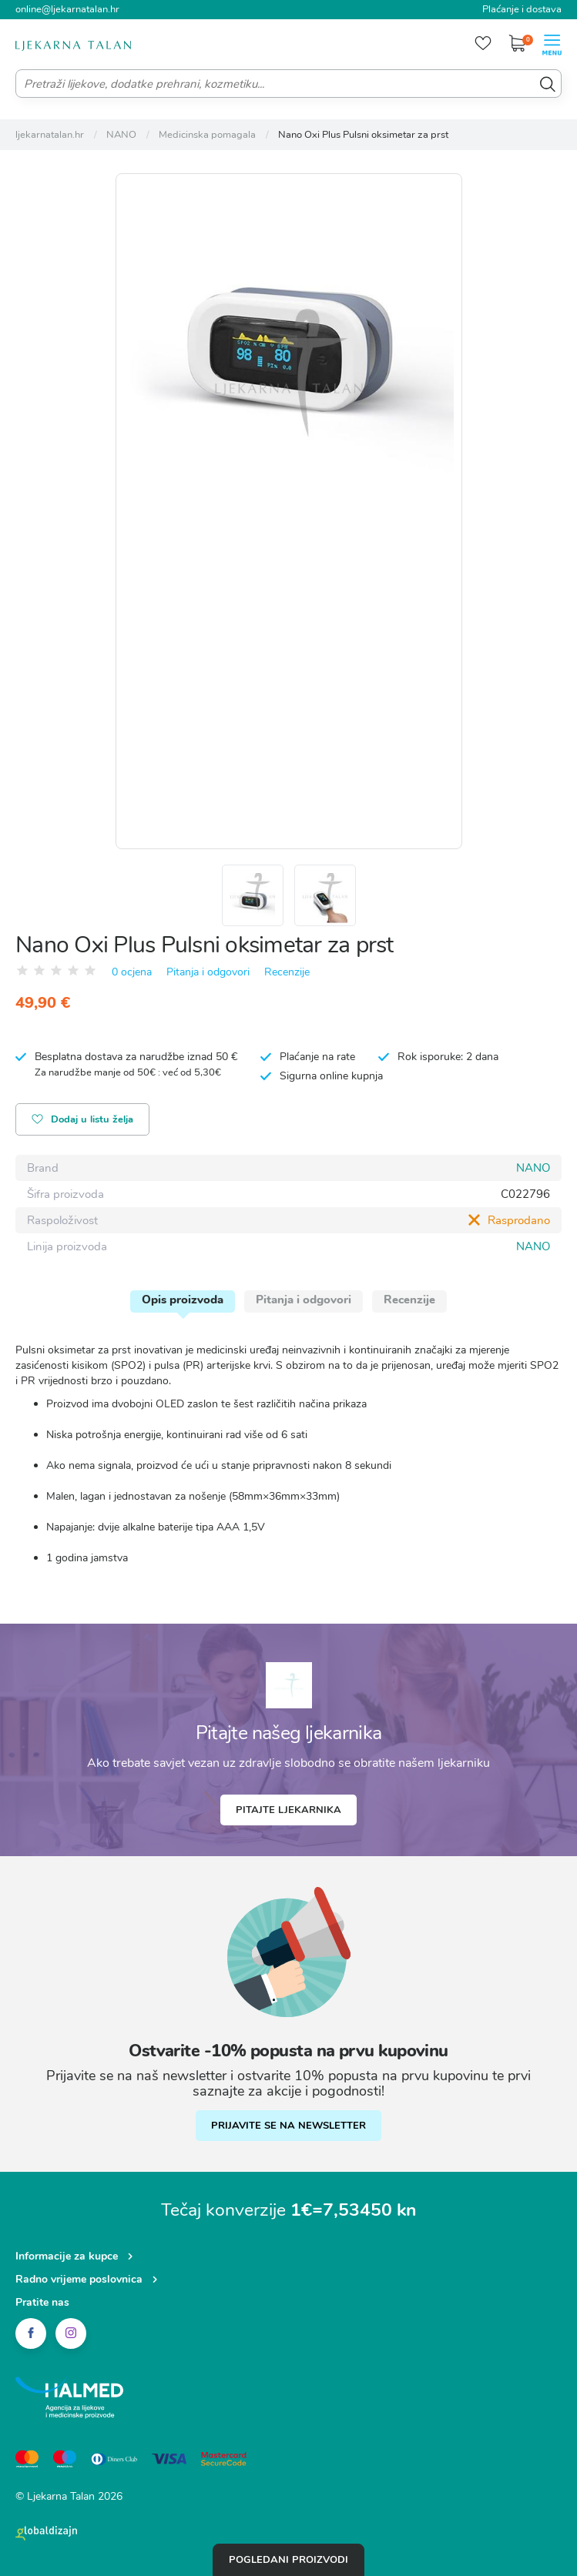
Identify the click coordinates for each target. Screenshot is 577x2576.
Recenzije (287, 972)
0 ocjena (132, 972)
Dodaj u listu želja (82, 1120)
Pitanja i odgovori (208, 972)
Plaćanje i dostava (522, 9)
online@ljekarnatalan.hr (67, 9)
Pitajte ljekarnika (288, 1810)
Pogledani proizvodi (288, 2560)
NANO (533, 1168)
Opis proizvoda (182, 1299)
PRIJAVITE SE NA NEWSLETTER (288, 2126)
